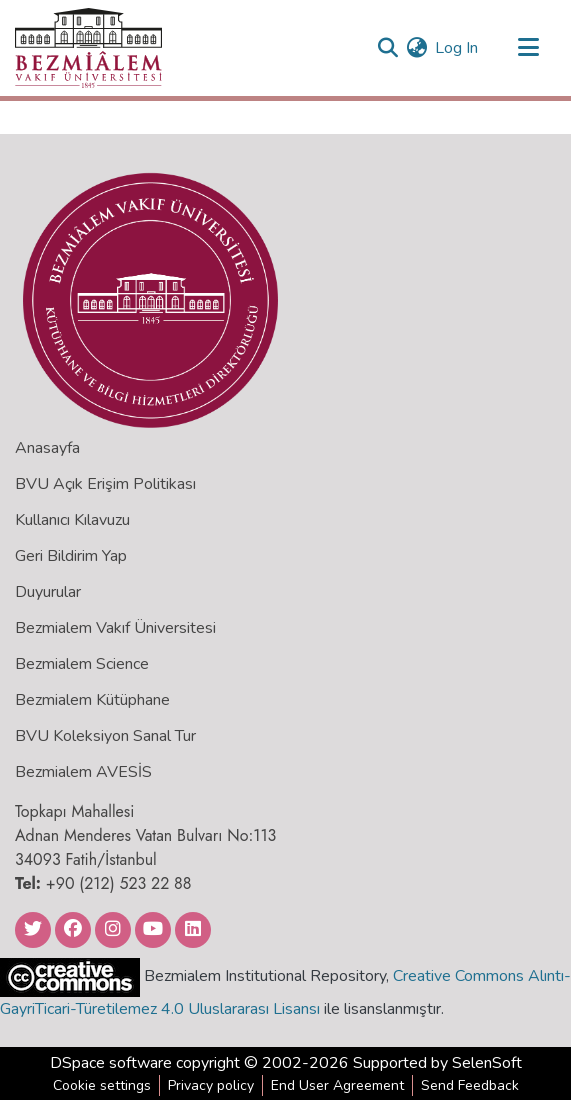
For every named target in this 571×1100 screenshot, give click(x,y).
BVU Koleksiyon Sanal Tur (105, 736)
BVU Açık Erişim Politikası (105, 484)
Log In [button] (457, 48)
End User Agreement (337, 1085)
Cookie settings (102, 1085)
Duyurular (48, 592)
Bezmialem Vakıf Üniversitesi (115, 628)
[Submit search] (387, 48)
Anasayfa (47, 448)
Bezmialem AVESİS (83, 772)
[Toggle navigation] (528, 48)
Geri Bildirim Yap (71, 556)
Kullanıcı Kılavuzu (72, 520)
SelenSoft (487, 1063)
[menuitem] (416, 48)
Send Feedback (470, 1085)
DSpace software (111, 1063)
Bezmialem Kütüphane (92, 700)
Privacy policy (211, 1085)
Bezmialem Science (82, 664)
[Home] (88, 48)
